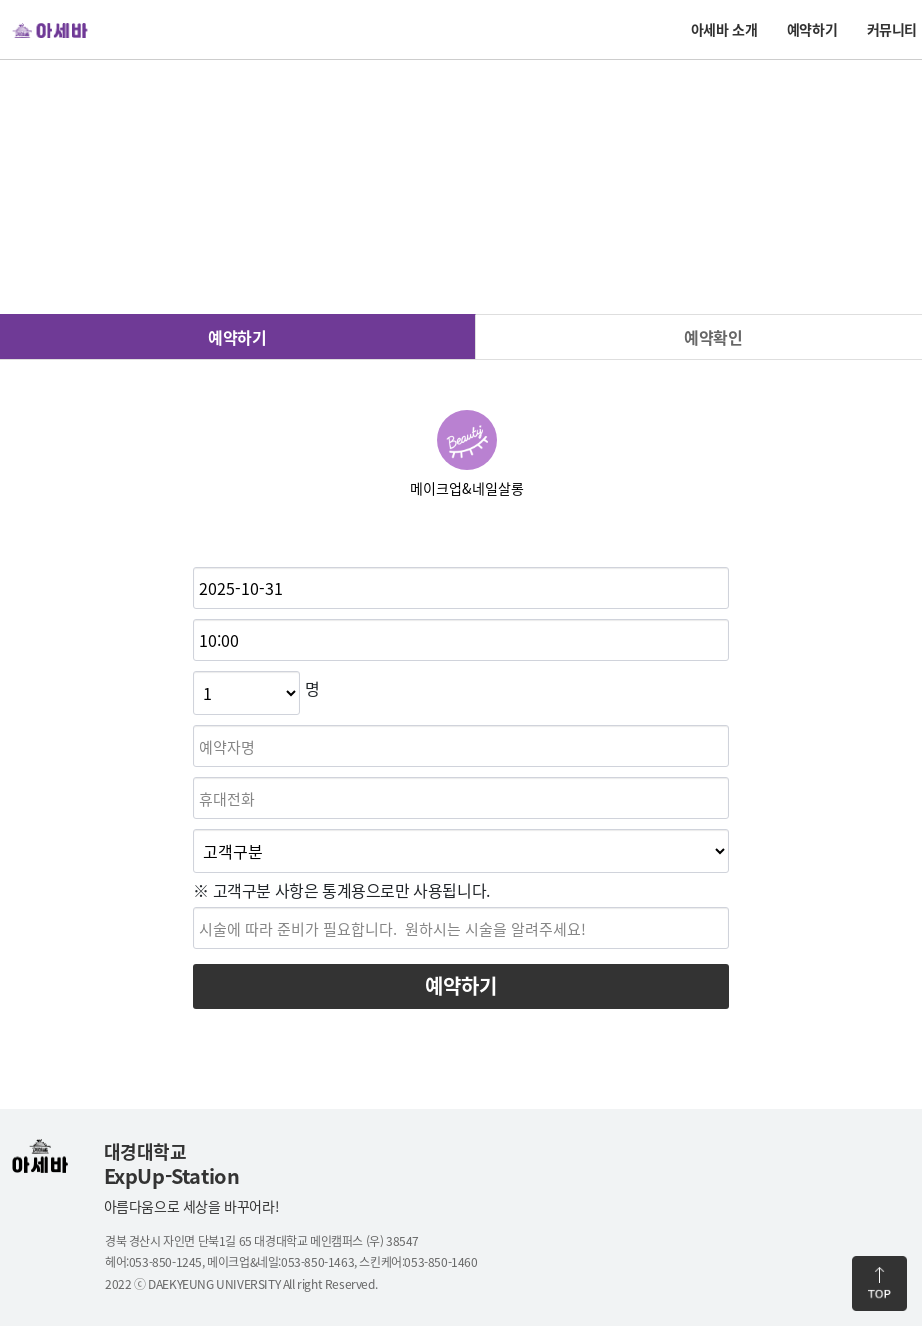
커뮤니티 (892, 29)
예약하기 (812, 29)
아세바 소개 (724, 29)
